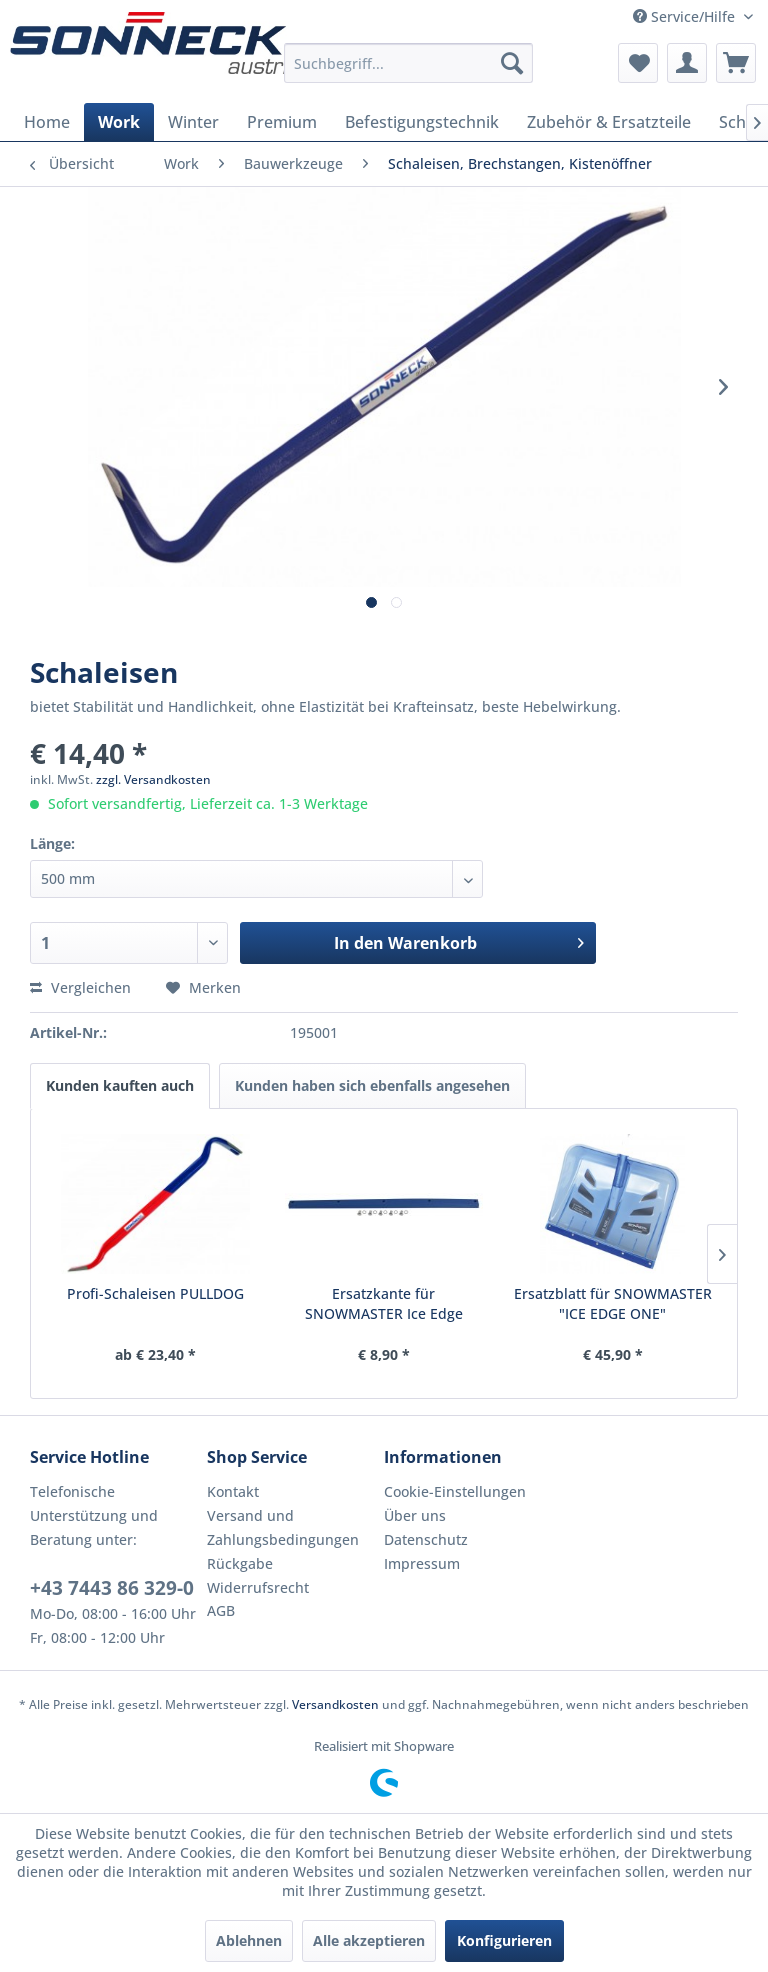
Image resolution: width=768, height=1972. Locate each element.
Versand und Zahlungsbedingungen (283, 1527)
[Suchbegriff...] (409, 63)
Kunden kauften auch (120, 1085)
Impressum (422, 1563)
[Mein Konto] (687, 63)
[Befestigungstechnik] (422, 122)
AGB (221, 1610)
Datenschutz (426, 1539)
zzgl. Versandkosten (153, 779)
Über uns (415, 1515)
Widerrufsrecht (258, 1587)
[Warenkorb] (736, 63)
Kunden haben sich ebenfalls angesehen (372, 1085)
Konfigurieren (504, 1940)
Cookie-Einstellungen (455, 1491)
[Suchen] (512, 63)
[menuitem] (409, 63)
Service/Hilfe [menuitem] (686, 16)
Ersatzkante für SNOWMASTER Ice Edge (384, 1303)
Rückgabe (240, 1563)
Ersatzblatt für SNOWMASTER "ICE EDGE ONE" (613, 1303)
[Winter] (193, 122)
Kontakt (233, 1491)
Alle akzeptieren (369, 1940)
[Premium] (282, 122)
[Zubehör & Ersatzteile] (609, 122)
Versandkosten (335, 1704)
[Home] (47, 122)
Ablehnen (249, 1940)
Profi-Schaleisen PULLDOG (155, 1293)
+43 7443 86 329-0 (112, 1588)
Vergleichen (80, 987)
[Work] (119, 122)
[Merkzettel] (638, 63)
